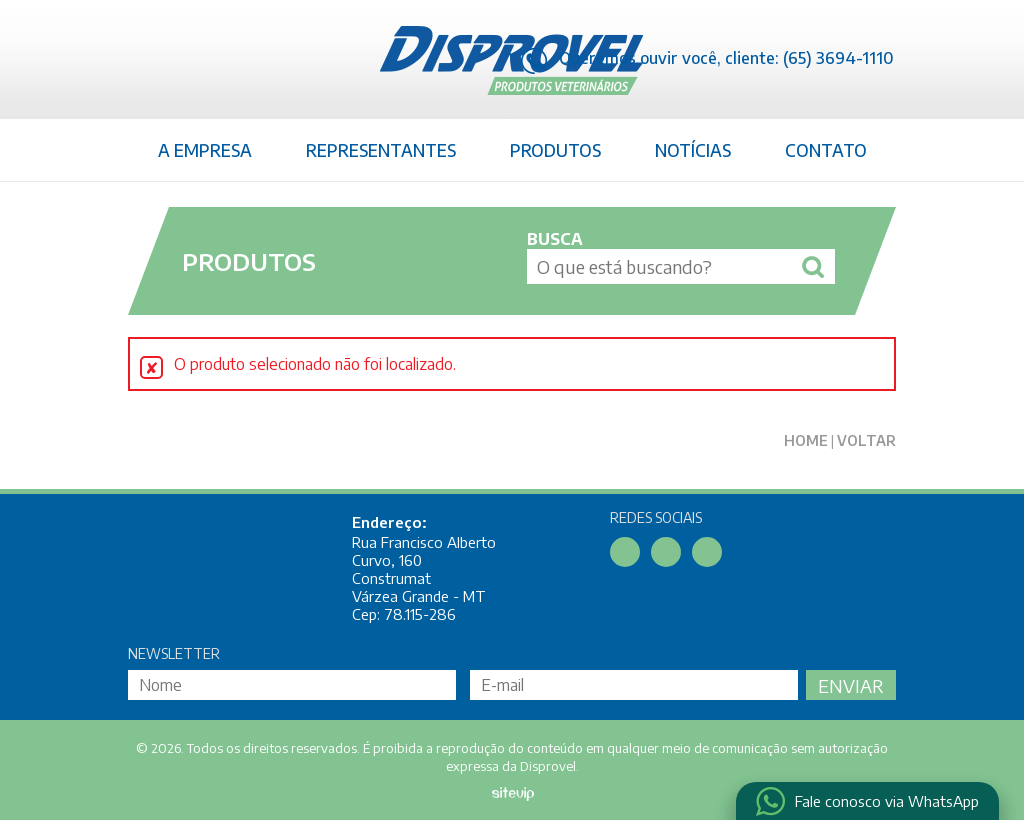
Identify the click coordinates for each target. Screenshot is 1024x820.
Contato (826, 150)
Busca (555, 239)
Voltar (866, 440)
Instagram (707, 552)
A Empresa (205, 150)
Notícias (693, 150)
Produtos (555, 150)
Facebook (625, 552)
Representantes (381, 150)
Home (806, 440)
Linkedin (666, 552)
